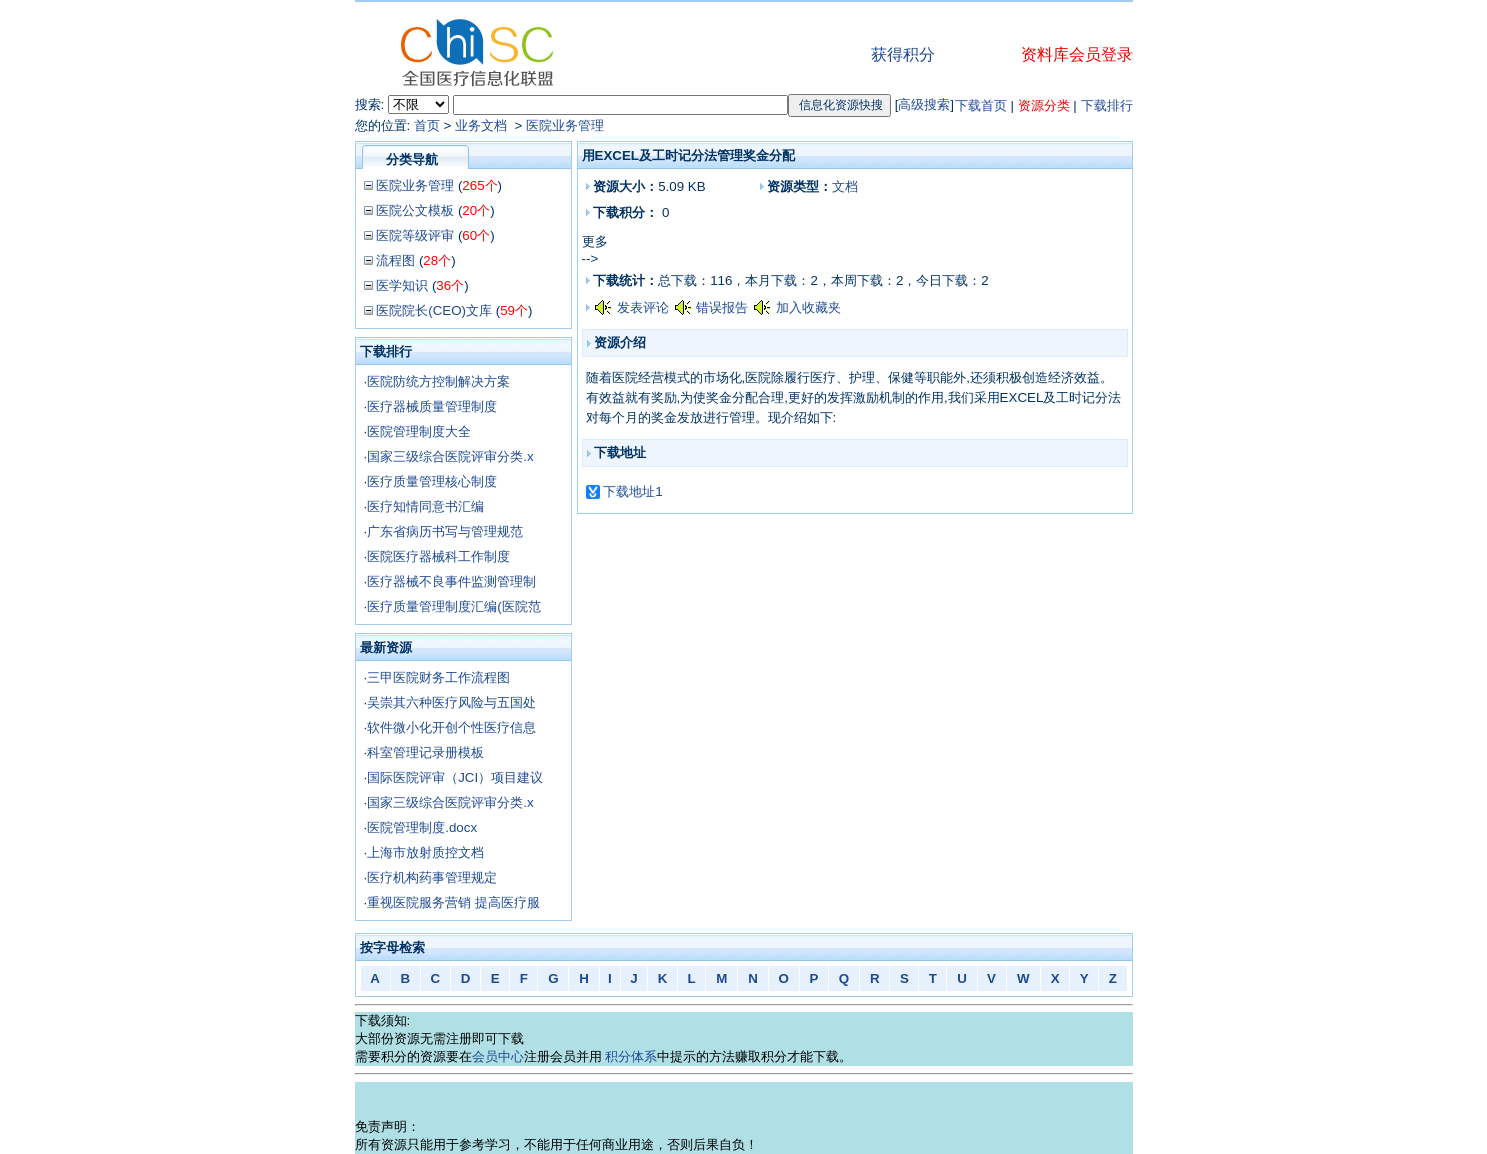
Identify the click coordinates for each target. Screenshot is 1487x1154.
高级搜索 (924, 104)
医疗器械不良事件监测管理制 (451, 581)
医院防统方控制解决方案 (438, 381)
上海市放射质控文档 (425, 852)
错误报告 (722, 307)
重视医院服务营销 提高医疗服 (453, 902)
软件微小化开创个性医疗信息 (451, 727)
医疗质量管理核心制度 (432, 481)
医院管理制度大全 (419, 431)
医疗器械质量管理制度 (432, 406)
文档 (845, 186)
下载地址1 (632, 491)
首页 (427, 125)
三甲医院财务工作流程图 (438, 677)
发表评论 (643, 307)
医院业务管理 (565, 125)
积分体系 (631, 1056)
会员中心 (498, 1056)
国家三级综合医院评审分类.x (450, 456)
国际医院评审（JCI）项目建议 (455, 777)
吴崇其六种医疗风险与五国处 (451, 702)
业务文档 (483, 125)
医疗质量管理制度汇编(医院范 (453, 606)
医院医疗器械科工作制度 (438, 556)
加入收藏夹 (808, 307)
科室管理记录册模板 (425, 752)
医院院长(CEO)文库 (434, 310)
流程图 (395, 260)
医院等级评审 (415, 235)
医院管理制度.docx (422, 827)
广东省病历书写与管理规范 (445, 531)
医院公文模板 (415, 210)
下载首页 (981, 105)
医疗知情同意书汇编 (425, 506)
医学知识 (402, 285)
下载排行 (1107, 105)
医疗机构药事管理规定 (432, 877)
